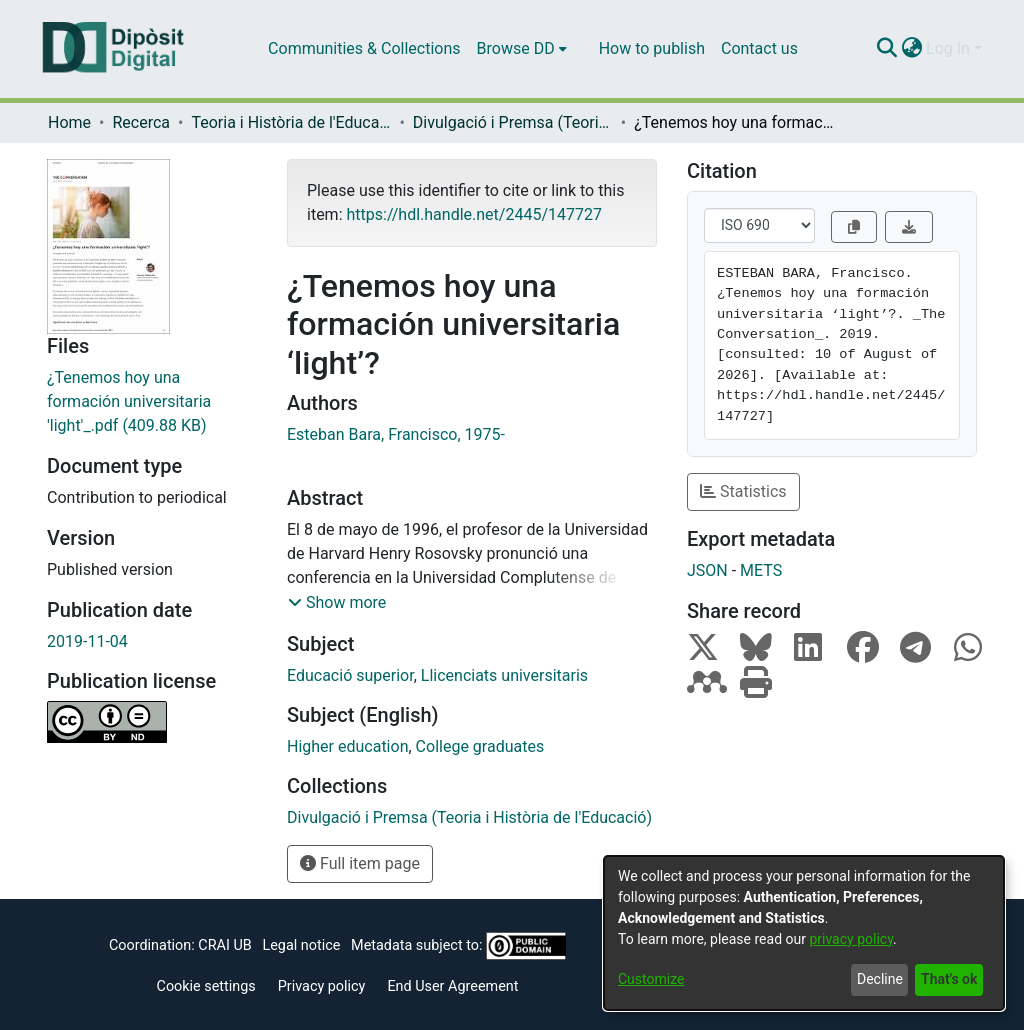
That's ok (949, 979)
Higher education (347, 746)
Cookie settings (206, 986)
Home (69, 122)
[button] (337, 603)
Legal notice (301, 945)
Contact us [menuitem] (759, 48)
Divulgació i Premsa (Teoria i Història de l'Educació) (513, 122)
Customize (651, 979)
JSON (707, 570)
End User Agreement (452, 986)
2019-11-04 (87, 641)
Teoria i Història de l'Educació (291, 122)
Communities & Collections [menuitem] (364, 48)
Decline (880, 979)
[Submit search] (886, 49)
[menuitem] (522, 49)
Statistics (743, 491)
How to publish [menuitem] (652, 48)
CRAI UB (224, 945)
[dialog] (804, 933)
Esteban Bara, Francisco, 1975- (396, 434)
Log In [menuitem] (948, 48)
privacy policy (851, 939)
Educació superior (350, 675)
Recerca (141, 122)
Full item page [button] (360, 863)
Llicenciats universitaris (504, 675)
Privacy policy (322, 986)
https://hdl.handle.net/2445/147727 (473, 214)
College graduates (480, 746)
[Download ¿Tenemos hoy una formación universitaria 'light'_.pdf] (152, 402)
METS (761, 570)
